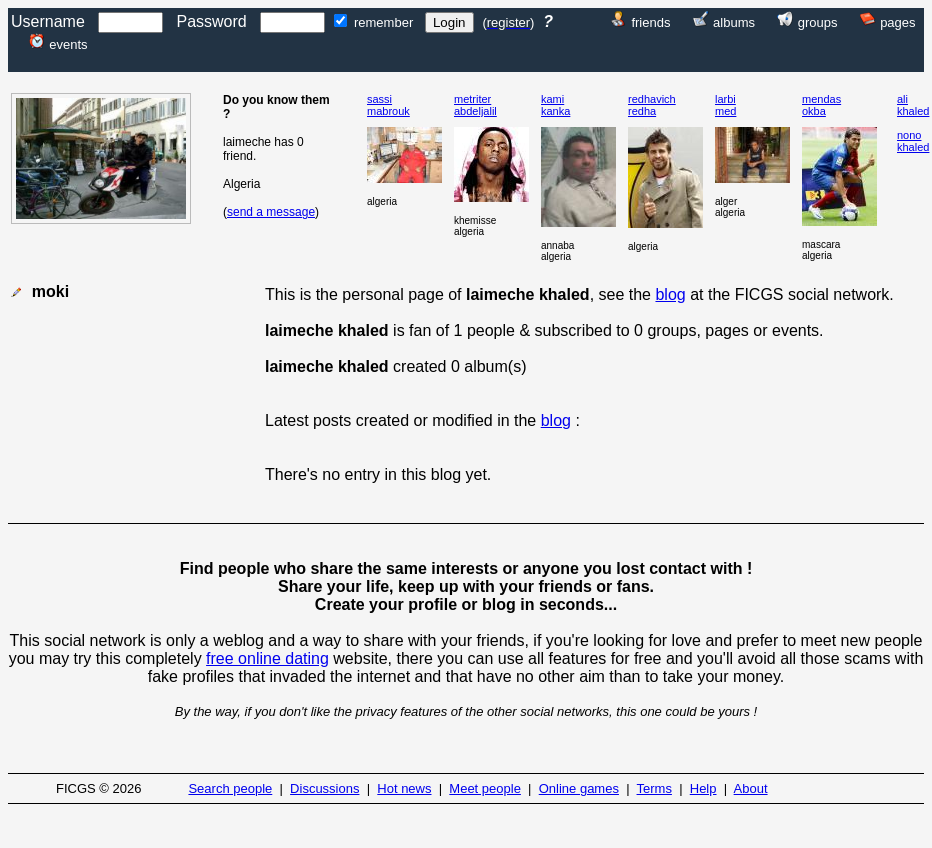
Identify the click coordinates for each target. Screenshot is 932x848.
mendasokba (821, 105)
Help (703, 788)
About (751, 788)
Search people (230, 788)
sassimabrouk (388, 105)
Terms (654, 788)
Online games (579, 788)
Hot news (404, 788)
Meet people (485, 788)
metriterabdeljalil (475, 105)
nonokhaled (913, 141)
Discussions (324, 788)
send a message (271, 212)
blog (670, 294)
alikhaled (913, 105)
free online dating (267, 658)
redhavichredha (652, 105)
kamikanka (555, 105)
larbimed (725, 105)
